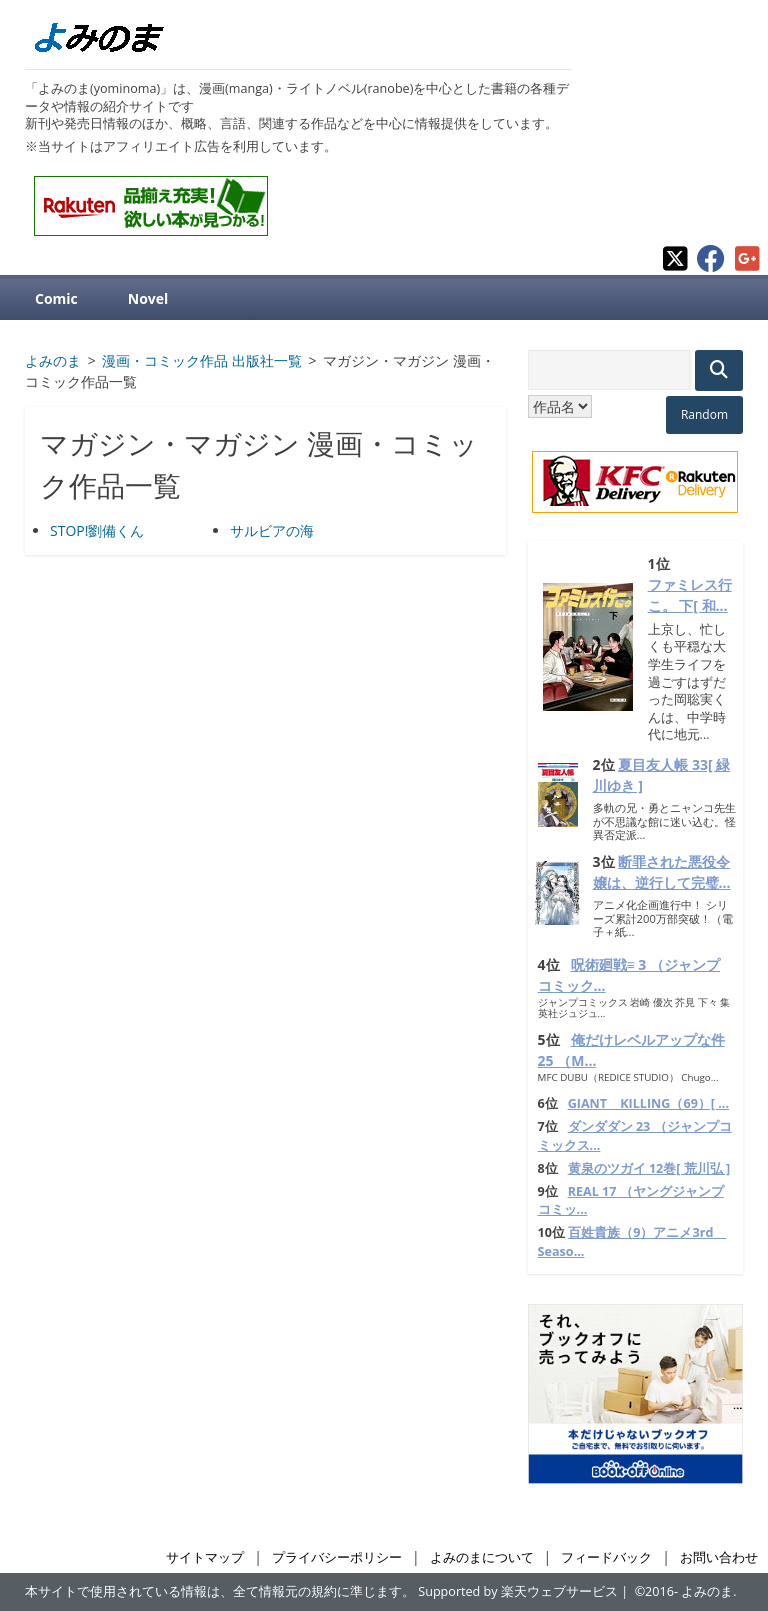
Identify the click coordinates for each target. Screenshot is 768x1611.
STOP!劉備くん (97, 530)
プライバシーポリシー (337, 1557)
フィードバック (606, 1557)
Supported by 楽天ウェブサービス (518, 1591)
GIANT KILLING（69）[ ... (648, 1103)
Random (704, 414)
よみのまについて (482, 1557)
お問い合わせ (719, 1557)
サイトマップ (205, 1557)
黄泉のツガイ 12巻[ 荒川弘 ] (649, 1168)
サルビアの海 (272, 530)
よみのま (707, 1591)
